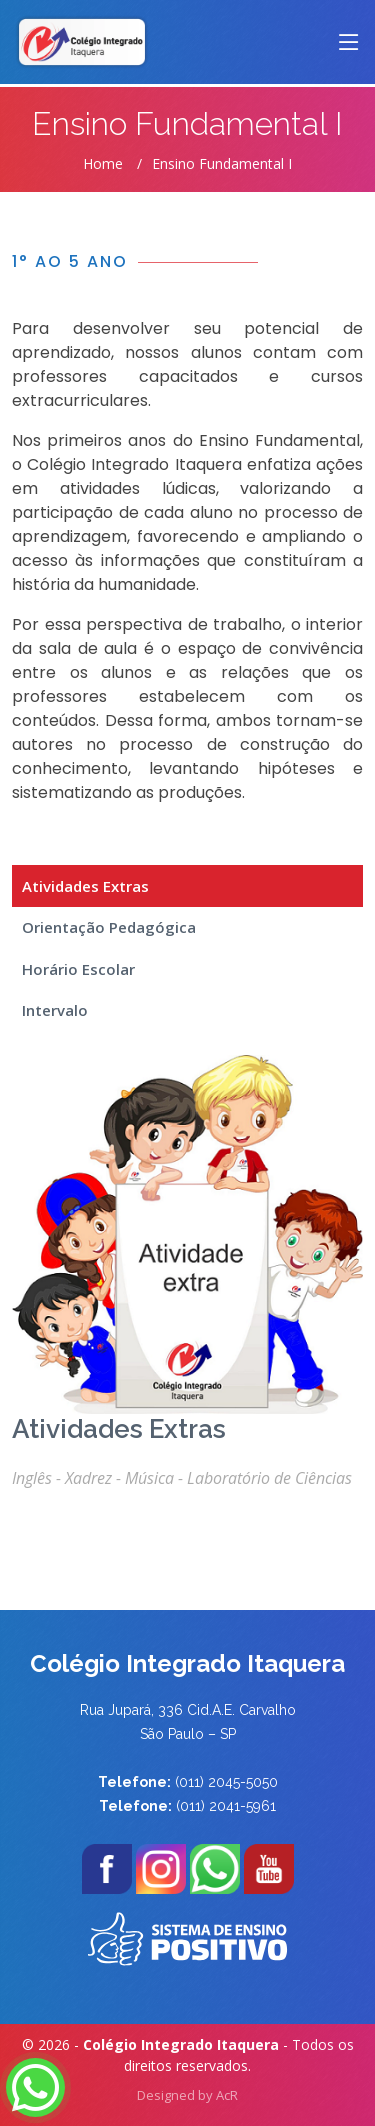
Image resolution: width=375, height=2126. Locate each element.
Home (103, 163)
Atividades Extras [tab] (85, 886)
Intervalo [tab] (55, 1010)
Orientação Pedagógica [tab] (109, 927)
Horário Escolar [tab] (78, 969)
